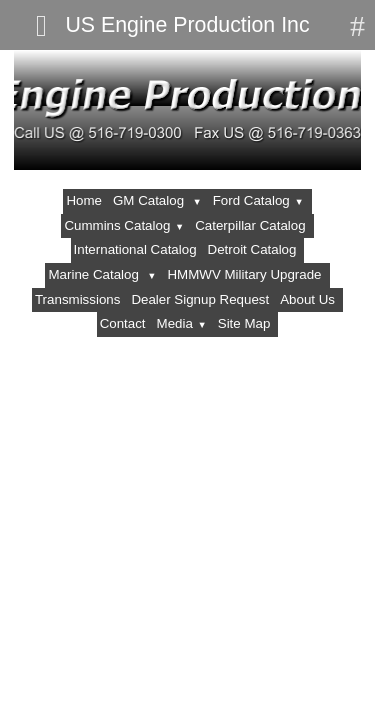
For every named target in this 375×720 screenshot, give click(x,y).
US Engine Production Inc (187, 25)
